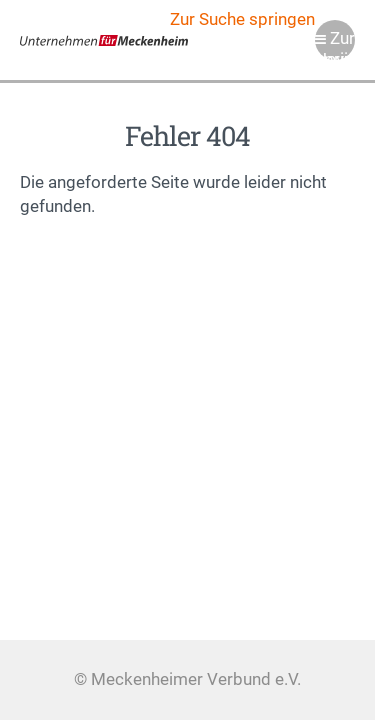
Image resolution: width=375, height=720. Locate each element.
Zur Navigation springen (335, 44)
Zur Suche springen (242, 19)
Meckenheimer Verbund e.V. (104, 40)
